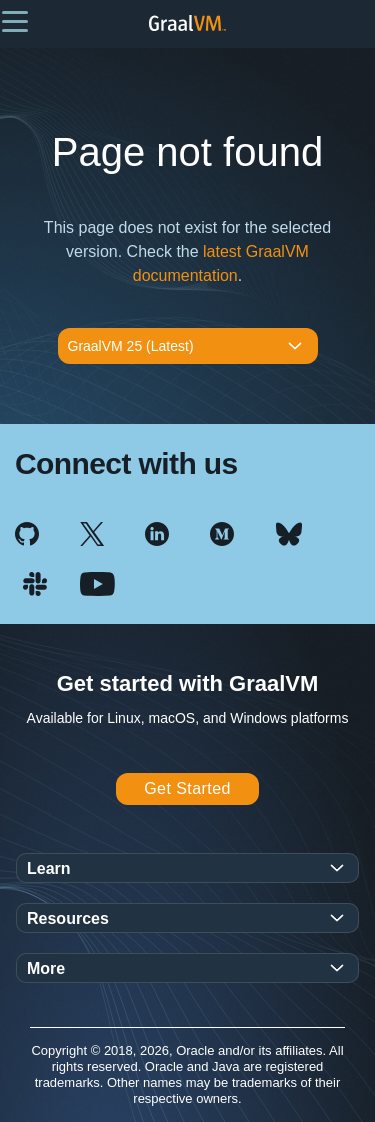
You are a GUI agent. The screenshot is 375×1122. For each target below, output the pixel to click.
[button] (15, 20)
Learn (49, 868)
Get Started (187, 788)
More (46, 968)
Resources (68, 918)
